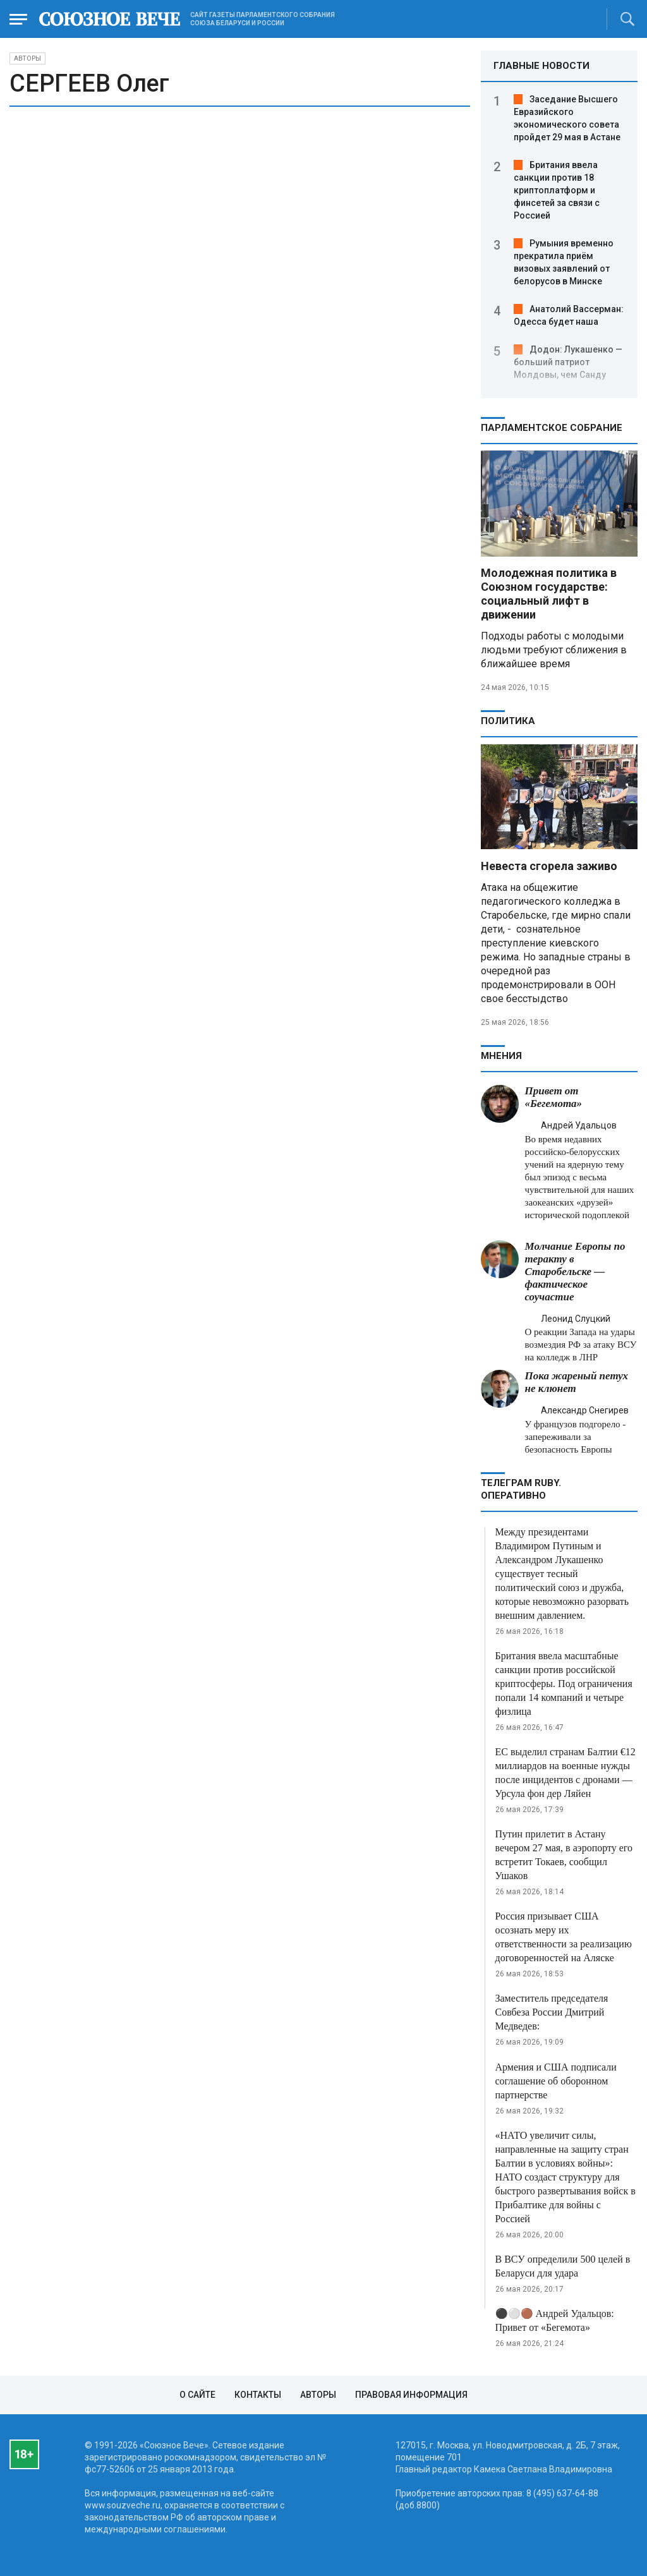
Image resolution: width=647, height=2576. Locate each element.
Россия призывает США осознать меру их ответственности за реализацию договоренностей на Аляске (563, 1937)
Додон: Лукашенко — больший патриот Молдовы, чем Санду (568, 362)
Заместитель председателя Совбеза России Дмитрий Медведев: (551, 2012)
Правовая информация (411, 2395)
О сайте (197, 2395)
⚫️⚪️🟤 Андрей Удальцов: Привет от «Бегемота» (554, 2320)
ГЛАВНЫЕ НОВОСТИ (541, 65)
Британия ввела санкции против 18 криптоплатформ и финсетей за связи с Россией (557, 190)
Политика (508, 721)
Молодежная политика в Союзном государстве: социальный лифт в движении (549, 593)
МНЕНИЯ (501, 1055)
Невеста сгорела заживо (549, 866)
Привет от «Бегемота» (554, 1097)
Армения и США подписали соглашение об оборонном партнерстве (556, 2081)
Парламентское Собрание (551, 427)
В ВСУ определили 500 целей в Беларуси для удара (563, 2266)
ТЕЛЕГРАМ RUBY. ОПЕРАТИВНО (521, 1489)
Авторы (27, 58)
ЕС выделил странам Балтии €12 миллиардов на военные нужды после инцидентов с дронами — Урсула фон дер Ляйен (565, 1772)
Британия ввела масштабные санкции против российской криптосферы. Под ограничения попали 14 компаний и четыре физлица (563, 1683)
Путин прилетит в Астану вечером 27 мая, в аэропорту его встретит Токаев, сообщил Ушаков (564, 1855)
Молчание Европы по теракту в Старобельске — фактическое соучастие (575, 1271)
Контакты (257, 2395)
